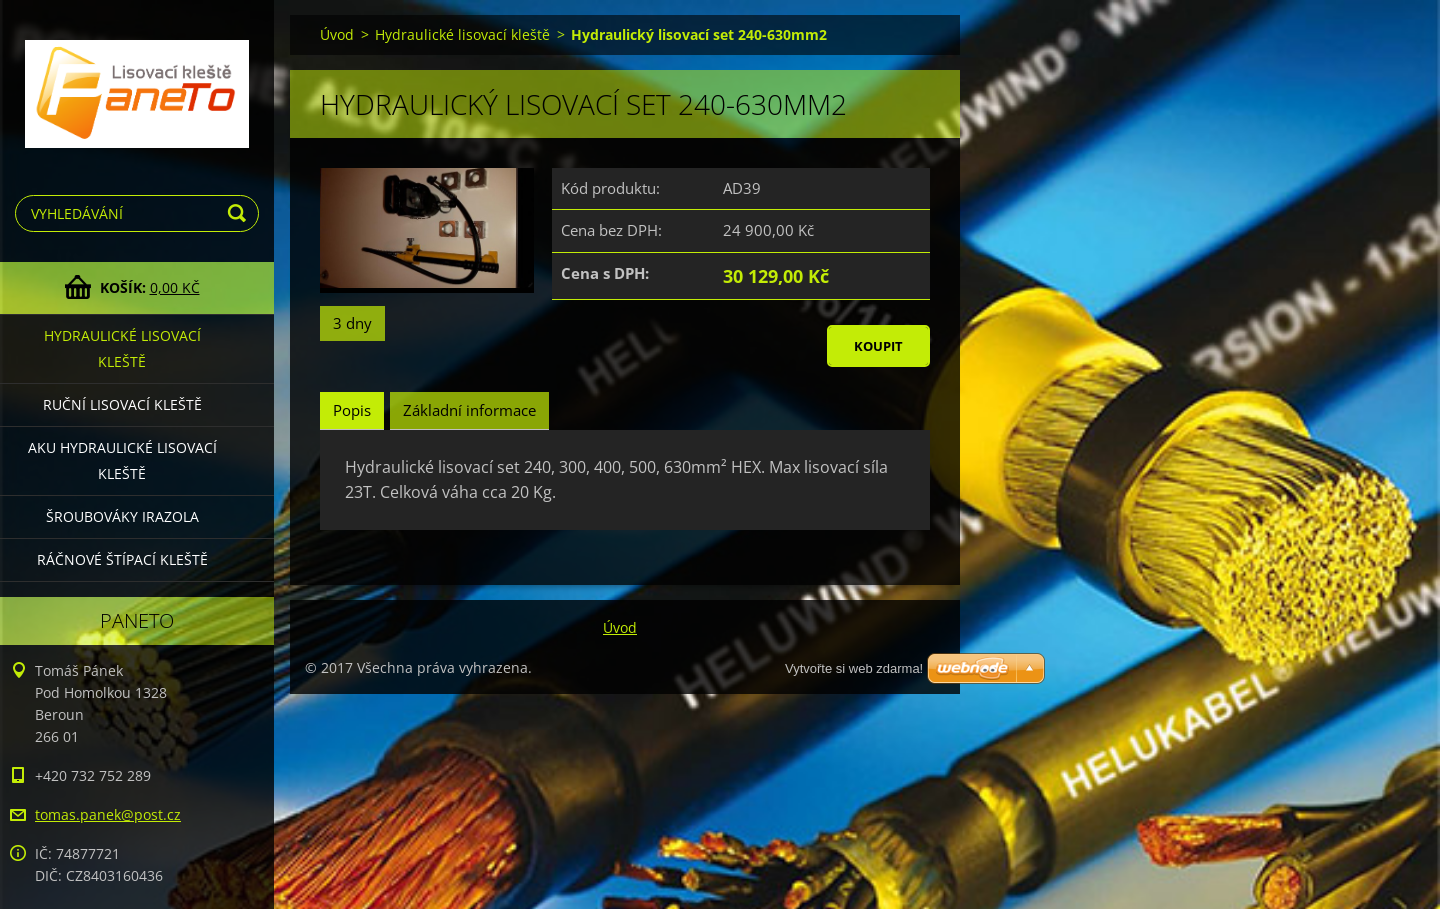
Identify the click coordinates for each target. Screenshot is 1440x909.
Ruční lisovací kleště (122, 404)
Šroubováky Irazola (122, 516)
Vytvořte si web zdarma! (854, 668)
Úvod (337, 34)
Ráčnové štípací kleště (122, 559)
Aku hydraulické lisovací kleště (122, 460)
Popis (352, 410)
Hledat (240, 213)
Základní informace (469, 410)
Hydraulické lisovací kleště (122, 348)
